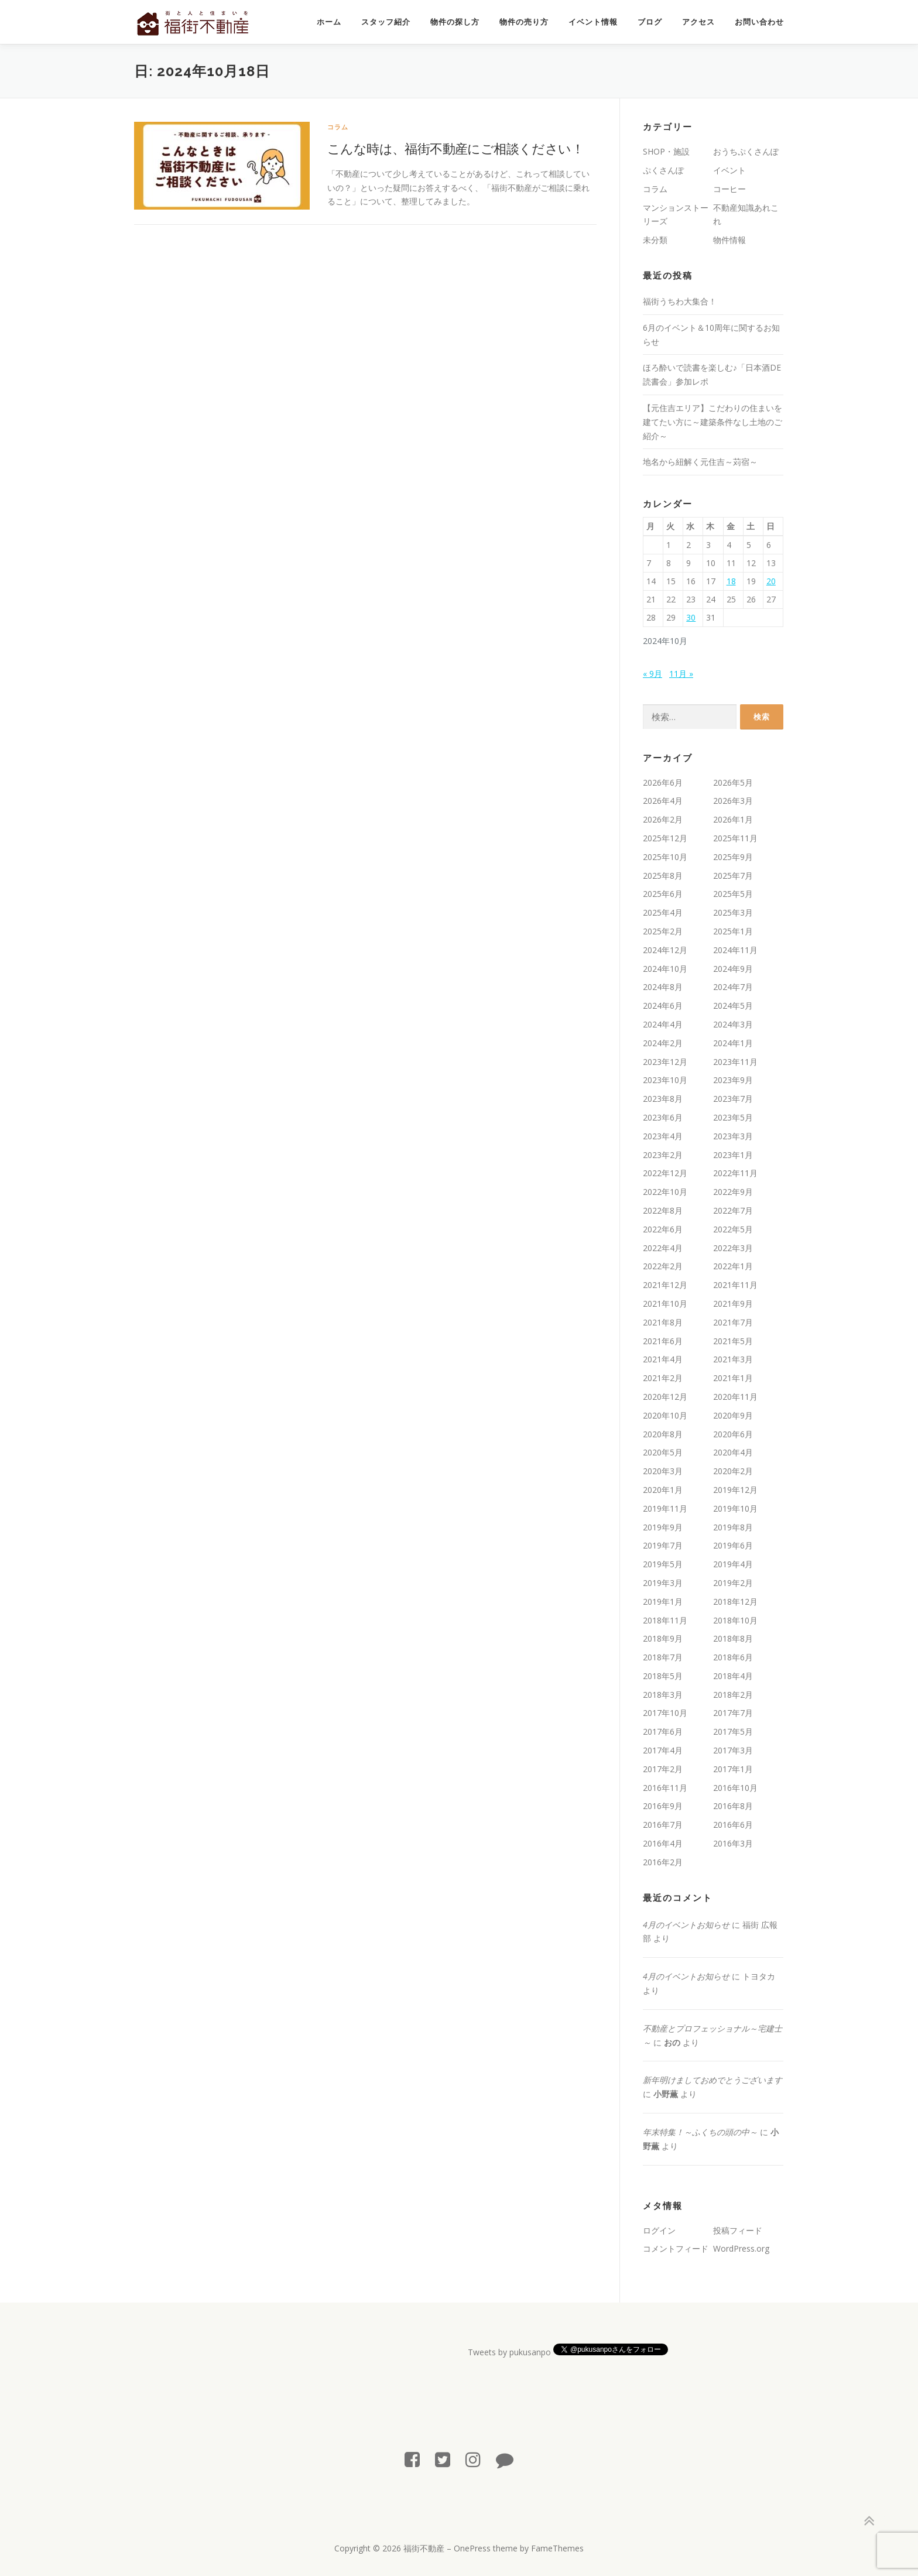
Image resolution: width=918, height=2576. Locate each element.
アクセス (698, 22)
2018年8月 (733, 1638)
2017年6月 (663, 1731)
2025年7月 (733, 875)
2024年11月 (735, 949)
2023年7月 (733, 1098)
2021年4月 (663, 1359)
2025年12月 (665, 838)
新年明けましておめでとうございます (712, 2079)
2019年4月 (733, 1564)
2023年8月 (663, 1098)
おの (672, 2042)
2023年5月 (733, 1117)
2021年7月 (733, 1322)
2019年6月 (733, 1545)
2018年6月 (733, 1657)
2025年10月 (665, 856)
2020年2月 (733, 1471)
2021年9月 (733, 1303)
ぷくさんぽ (663, 170)
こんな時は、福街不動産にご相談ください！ (455, 148)
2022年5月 (733, 1229)
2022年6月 (663, 1229)
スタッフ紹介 (385, 22)
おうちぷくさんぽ (746, 151)
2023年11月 (735, 1061)
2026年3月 (733, 800)
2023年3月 (733, 1136)
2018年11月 (665, 1620)
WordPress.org (741, 2248)
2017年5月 (733, 1731)
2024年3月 (733, 1024)
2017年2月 (663, 1769)
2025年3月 (733, 912)
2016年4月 (663, 1843)
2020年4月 (733, 1452)
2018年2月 (733, 1694)
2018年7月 (663, 1657)
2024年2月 (663, 1043)
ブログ (650, 22)
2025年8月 (663, 875)
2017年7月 (733, 1712)
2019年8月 (733, 1527)
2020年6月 (733, 1434)
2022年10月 (665, 1191)
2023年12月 (665, 1061)
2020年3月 (663, 1471)
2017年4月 (663, 1750)
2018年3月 (663, 1694)
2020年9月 (733, 1415)
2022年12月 (665, 1173)
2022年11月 (735, 1173)
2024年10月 (665, 968)
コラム (338, 126)
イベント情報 (593, 22)
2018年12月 (735, 1601)
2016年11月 (665, 1787)
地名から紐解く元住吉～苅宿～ (700, 461)
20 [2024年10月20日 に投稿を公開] (771, 581)
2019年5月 (663, 1564)
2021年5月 (733, 1341)
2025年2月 (663, 931)
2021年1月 (733, 1377)
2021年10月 (665, 1303)
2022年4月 (663, 1247)
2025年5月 (733, 893)
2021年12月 (665, 1284)
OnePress (472, 2548)
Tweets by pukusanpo (509, 2352)
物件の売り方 (524, 22)
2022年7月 (733, 1210)
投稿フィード (737, 2230)
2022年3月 (733, 1247)
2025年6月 (663, 893)
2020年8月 (663, 1434)
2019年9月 (663, 1527)
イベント (729, 170)
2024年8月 (663, 986)
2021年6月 (663, 1341)
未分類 (655, 239)
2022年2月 (663, 1266)
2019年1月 (663, 1601)
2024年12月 (665, 949)
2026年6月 (663, 782)
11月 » (681, 673)
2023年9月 (733, 1079)
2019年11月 (665, 1508)
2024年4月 (663, 1024)
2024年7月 (733, 986)
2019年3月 (663, 1582)
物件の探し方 (454, 22)
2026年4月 (663, 800)
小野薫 (665, 2093)
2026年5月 (733, 782)
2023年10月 (665, 1079)
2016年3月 (733, 1843)
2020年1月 (663, 1489)
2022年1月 (733, 1266)
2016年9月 (663, 1805)
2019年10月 (735, 1508)
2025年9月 (733, 856)
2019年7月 (663, 1545)
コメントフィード (675, 2248)
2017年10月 (665, 1712)
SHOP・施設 (666, 151)
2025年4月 (663, 912)
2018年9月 (663, 1638)
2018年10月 (735, 1620)
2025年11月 (735, 838)
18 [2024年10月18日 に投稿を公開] (731, 581)
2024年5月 (733, 1005)
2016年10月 (735, 1787)
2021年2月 (663, 1377)
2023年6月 (663, 1117)
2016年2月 (663, 1862)
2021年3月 (733, 1359)
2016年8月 (733, 1805)
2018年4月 (733, 1675)
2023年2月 (663, 1154)
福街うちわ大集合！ (680, 301)
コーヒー (729, 188)
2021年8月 (663, 1322)
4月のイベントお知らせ (686, 1924)
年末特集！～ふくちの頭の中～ (700, 2131)
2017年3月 (733, 1750)
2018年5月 (663, 1675)
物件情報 (729, 239)
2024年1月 (733, 1043)
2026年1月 (733, 819)
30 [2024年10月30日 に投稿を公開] (691, 617)
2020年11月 (735, 1396)
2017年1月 (733, 1769)
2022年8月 (663, 1210)
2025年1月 (733, 931)
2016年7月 (663, 1824)
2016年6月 (733, 1824)
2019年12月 (735, 1489)
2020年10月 (665, 1415)
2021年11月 (735, 1284)
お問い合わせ (759, 22)
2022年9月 (733, 1191)
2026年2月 (663, 819)
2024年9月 (733, 968)
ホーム (329, 22)
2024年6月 (663, 1005)
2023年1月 (733, 1154)
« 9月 (652, 673)
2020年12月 (665, 1396)
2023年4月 (663, 1136)
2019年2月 (733, 1582)
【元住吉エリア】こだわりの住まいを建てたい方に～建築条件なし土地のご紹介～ (712, 421)
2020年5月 (663, 1452)
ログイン (659, 2230)
